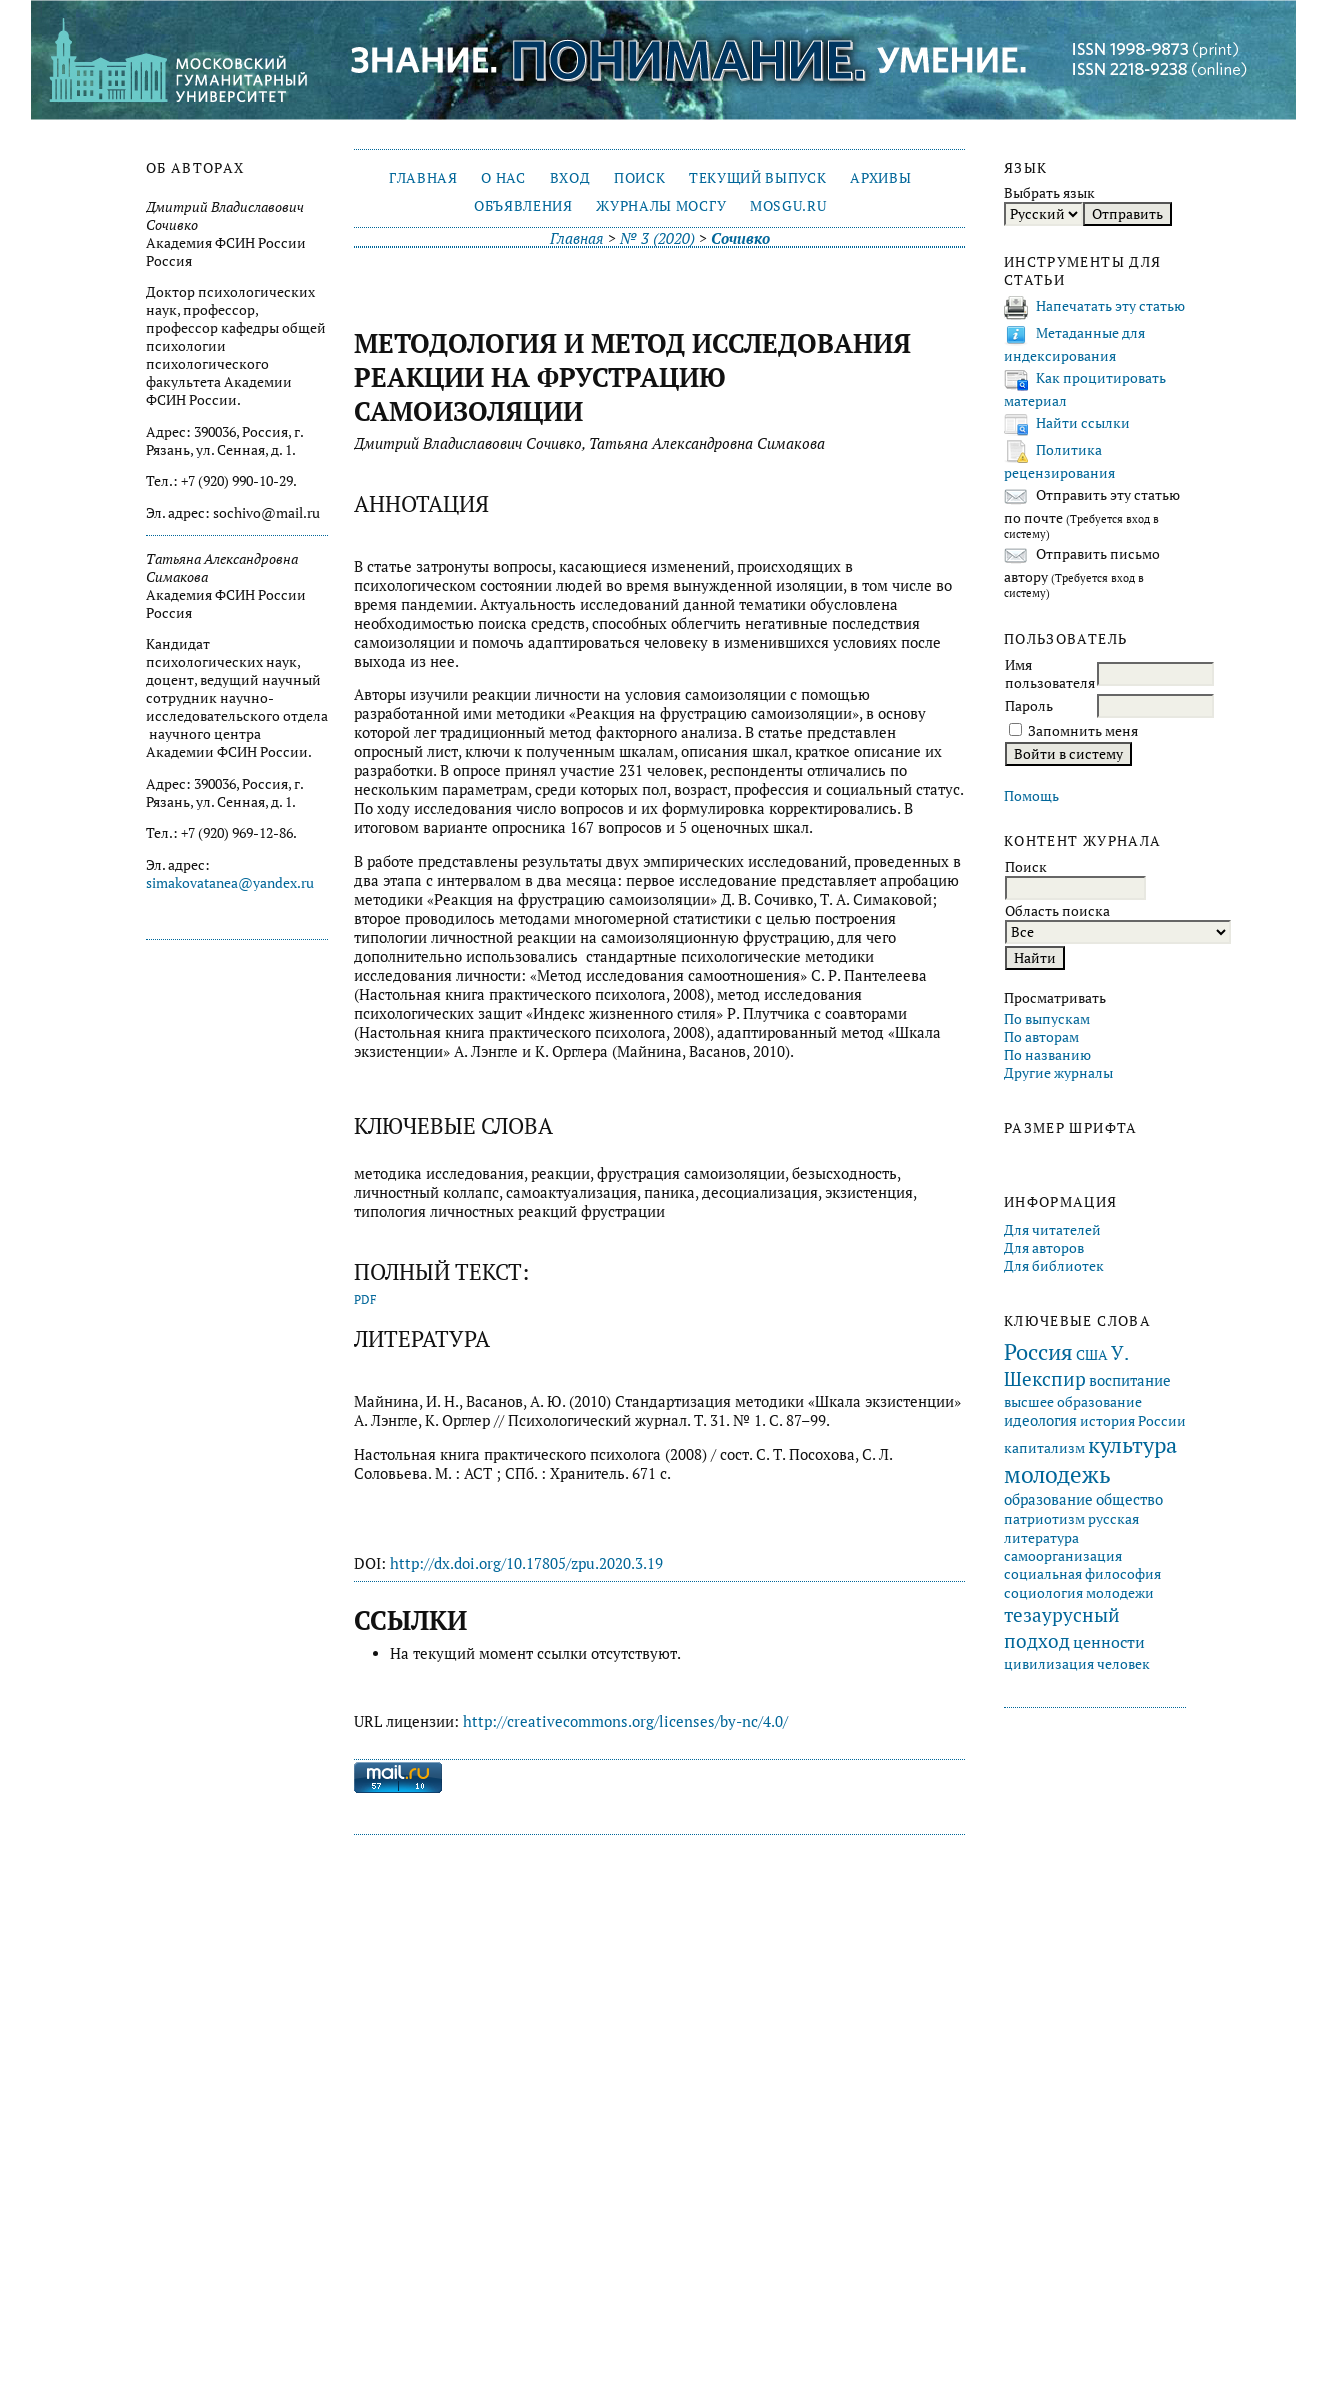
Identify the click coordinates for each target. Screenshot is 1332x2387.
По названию (1047, 1055)
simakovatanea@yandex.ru (230, 883)
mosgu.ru (788, 206)
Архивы (880, 178)
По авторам (1041, 1037)
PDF (365, 1299)
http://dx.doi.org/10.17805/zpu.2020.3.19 (526, 1563)
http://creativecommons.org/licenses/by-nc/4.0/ (625, 1721)
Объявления (523, 206)
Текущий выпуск (757, 178)
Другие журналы (1058, 1073)
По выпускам (1047, 1019)
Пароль (1029, 706)
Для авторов (1044, 1248)
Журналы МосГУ (661, 206)
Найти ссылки (1083, 423)
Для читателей (1052, 1230)
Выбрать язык (1049, 193)
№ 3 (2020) (657, 238)
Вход (570, 178)
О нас (503, 178)
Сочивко (740, 238)
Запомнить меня (1083, 731)
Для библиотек (1054, 1266)
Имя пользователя (1050, 674)
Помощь (1031, 796)
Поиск (639, 178)
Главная (423, 178)
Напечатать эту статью (1110, 306)
